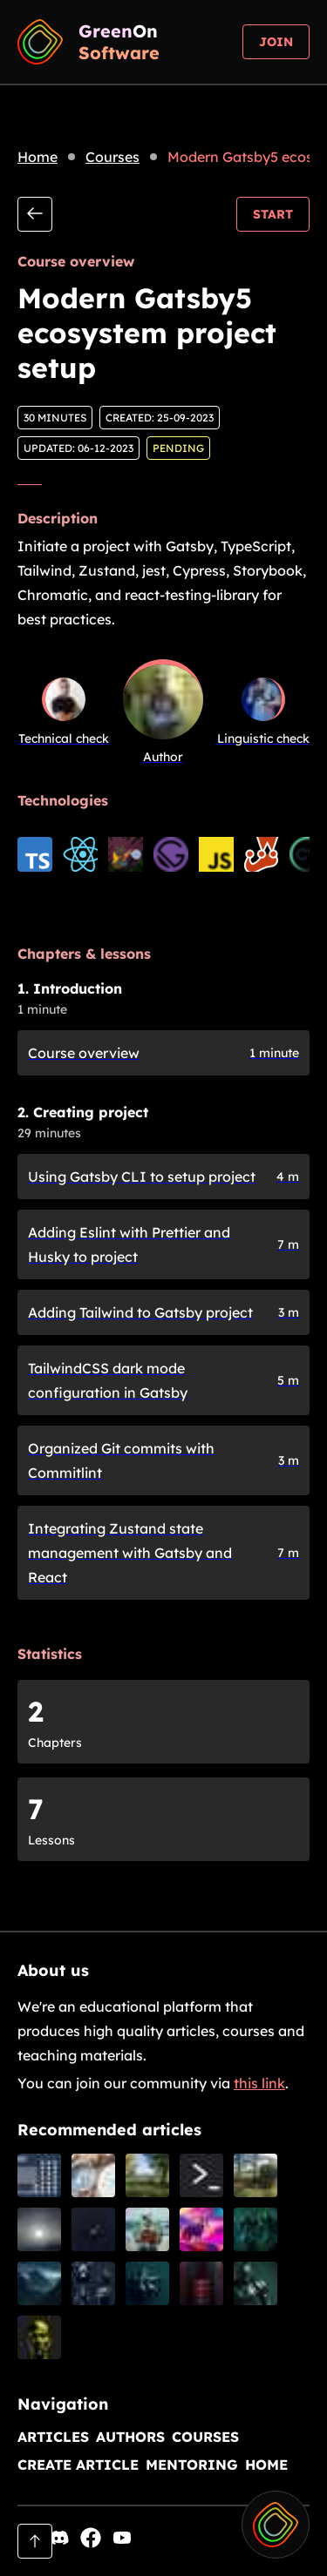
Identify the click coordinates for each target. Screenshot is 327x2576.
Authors (130, 2436)
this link (259, 2083)
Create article (78, 2464)
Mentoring (192, 2464)
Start (273, 214)
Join (276, 42)
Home (37, 156)
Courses (112, 156)
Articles (53, 2436)
